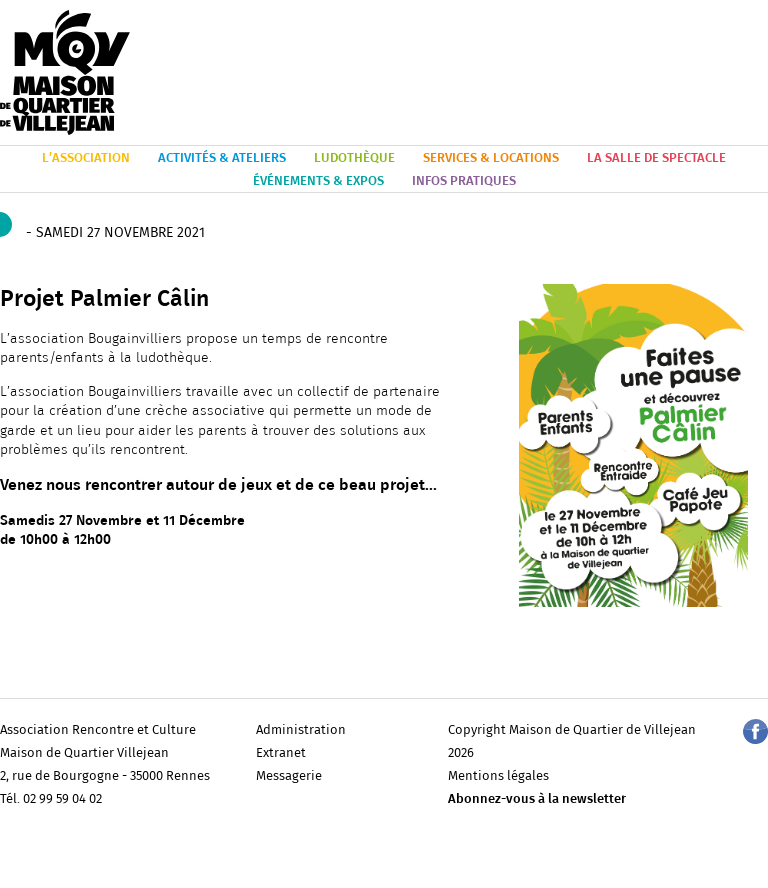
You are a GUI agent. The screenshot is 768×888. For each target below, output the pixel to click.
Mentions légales (498, 776)
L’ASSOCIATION (86, 158)
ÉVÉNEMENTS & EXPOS (318, 181)
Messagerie (289, 776)
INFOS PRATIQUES (464, 181)
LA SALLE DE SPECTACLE (656, 158)
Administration (301, 730)
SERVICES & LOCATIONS (491, 158)
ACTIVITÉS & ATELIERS (222, 158)
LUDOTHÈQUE (354, 158)
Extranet (281, 753)
